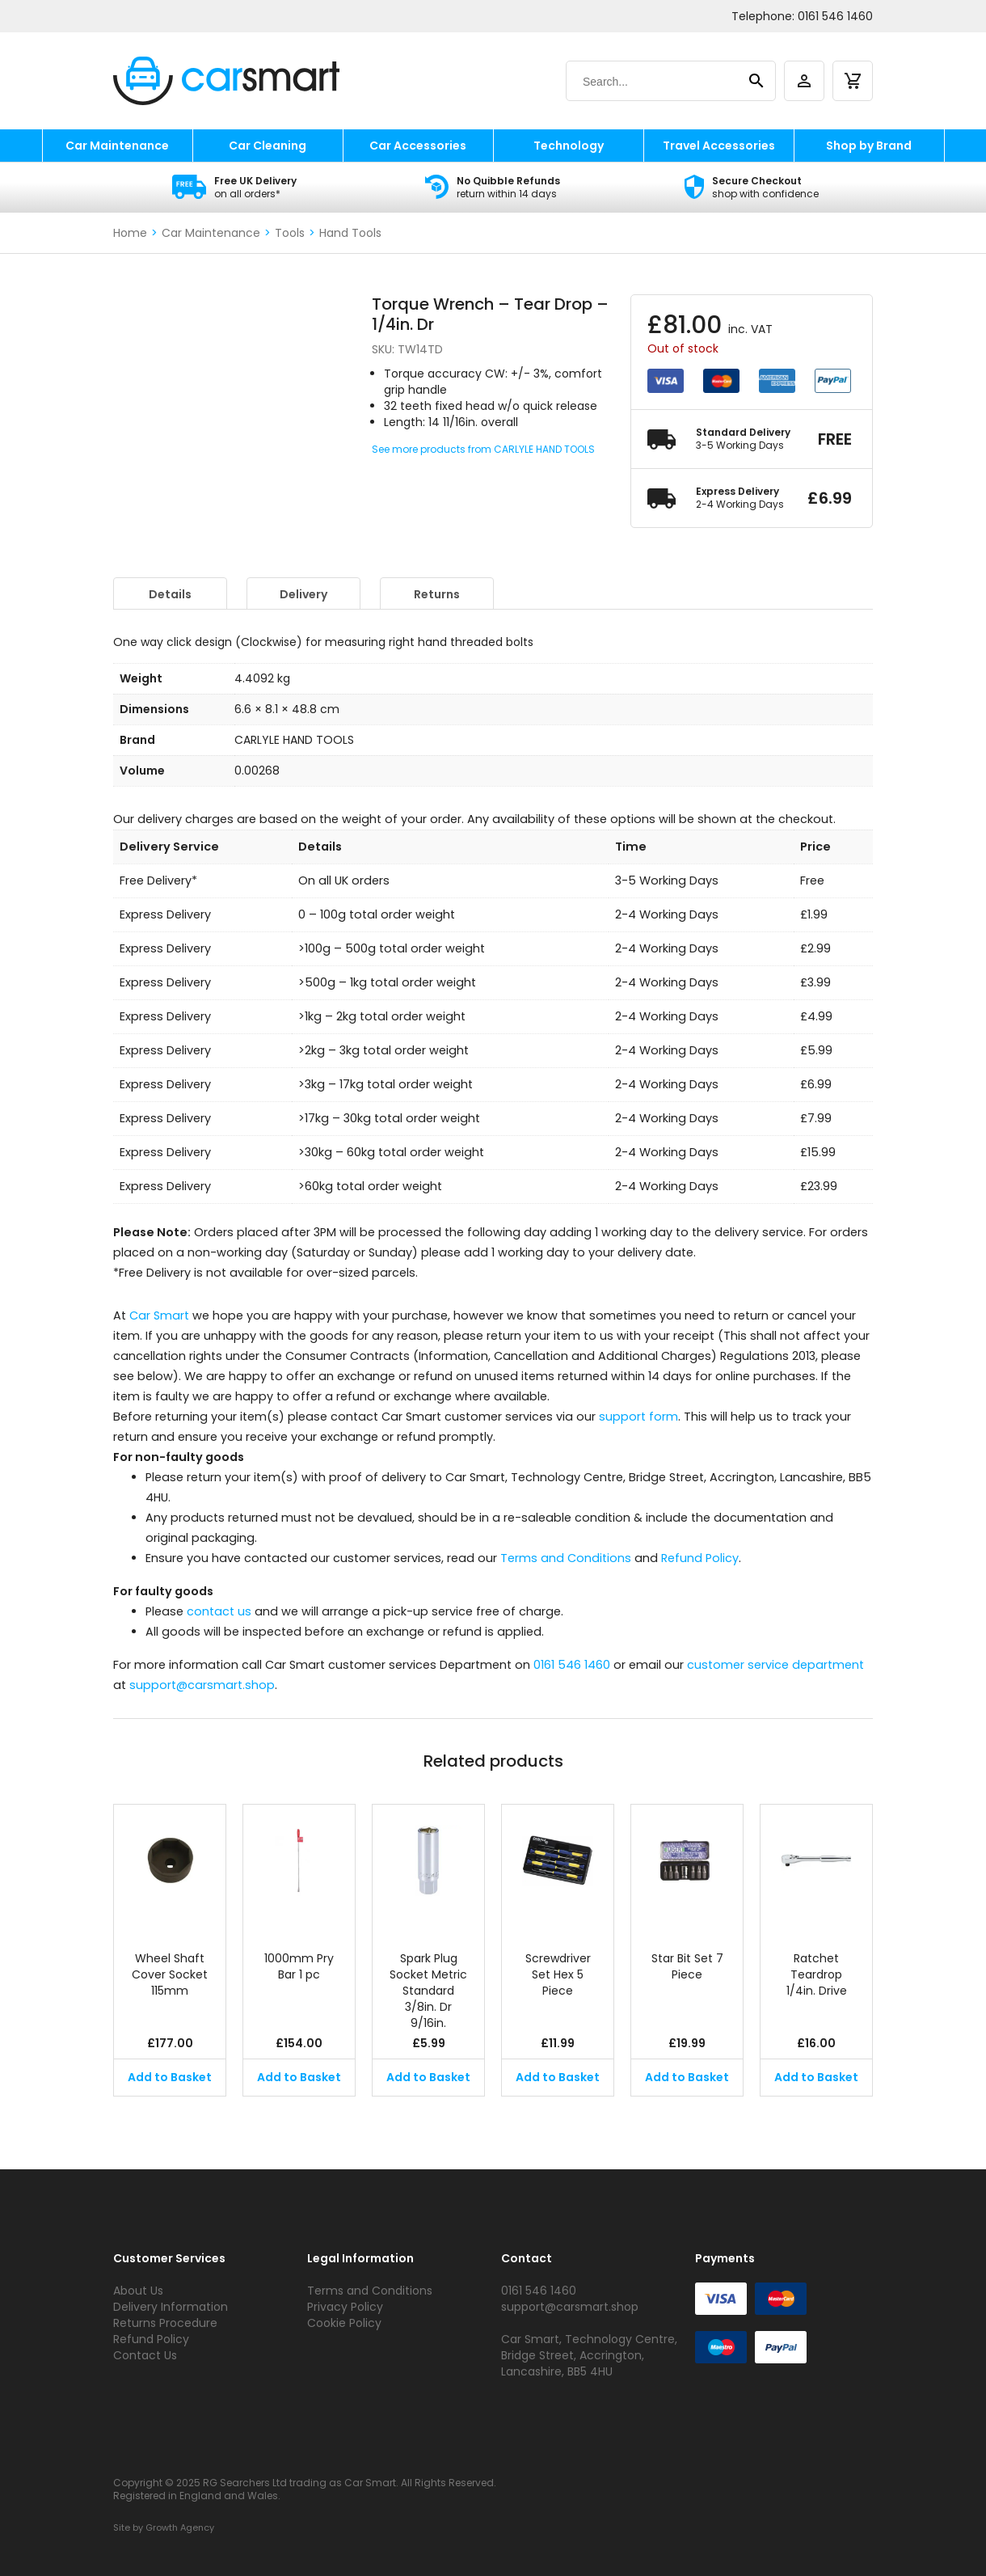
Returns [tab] (437, 594)
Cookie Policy (344, 2323)
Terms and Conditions (565, 1558)
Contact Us (145, 2355)
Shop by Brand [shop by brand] (869, 145)
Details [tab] (170, 594)
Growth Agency (179, 2527)
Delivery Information (170, 2307)
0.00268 (257, 770)
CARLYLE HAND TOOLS (294, 740)
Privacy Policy (345, 2307)
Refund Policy (700, 1558)
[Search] (655, 82)
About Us (138, 2291)
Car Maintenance (211, 233)
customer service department (775, 1665)
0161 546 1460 (835, 16)
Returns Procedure (165, 2323)
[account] (804, 81)
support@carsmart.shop (202, 1685)
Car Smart (159, 1315)
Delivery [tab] (303, 594)
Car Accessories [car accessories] (417, 145)
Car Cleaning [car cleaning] (267, 145)
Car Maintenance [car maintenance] (117, 145)
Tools (290, 233)
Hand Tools (350, 233)
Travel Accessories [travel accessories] (719, 145)
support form (638, 1416)
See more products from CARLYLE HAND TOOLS (483, 449)
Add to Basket (170, 2077)
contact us (219, 1611)
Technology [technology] (568, 145)
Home (130, 233)
